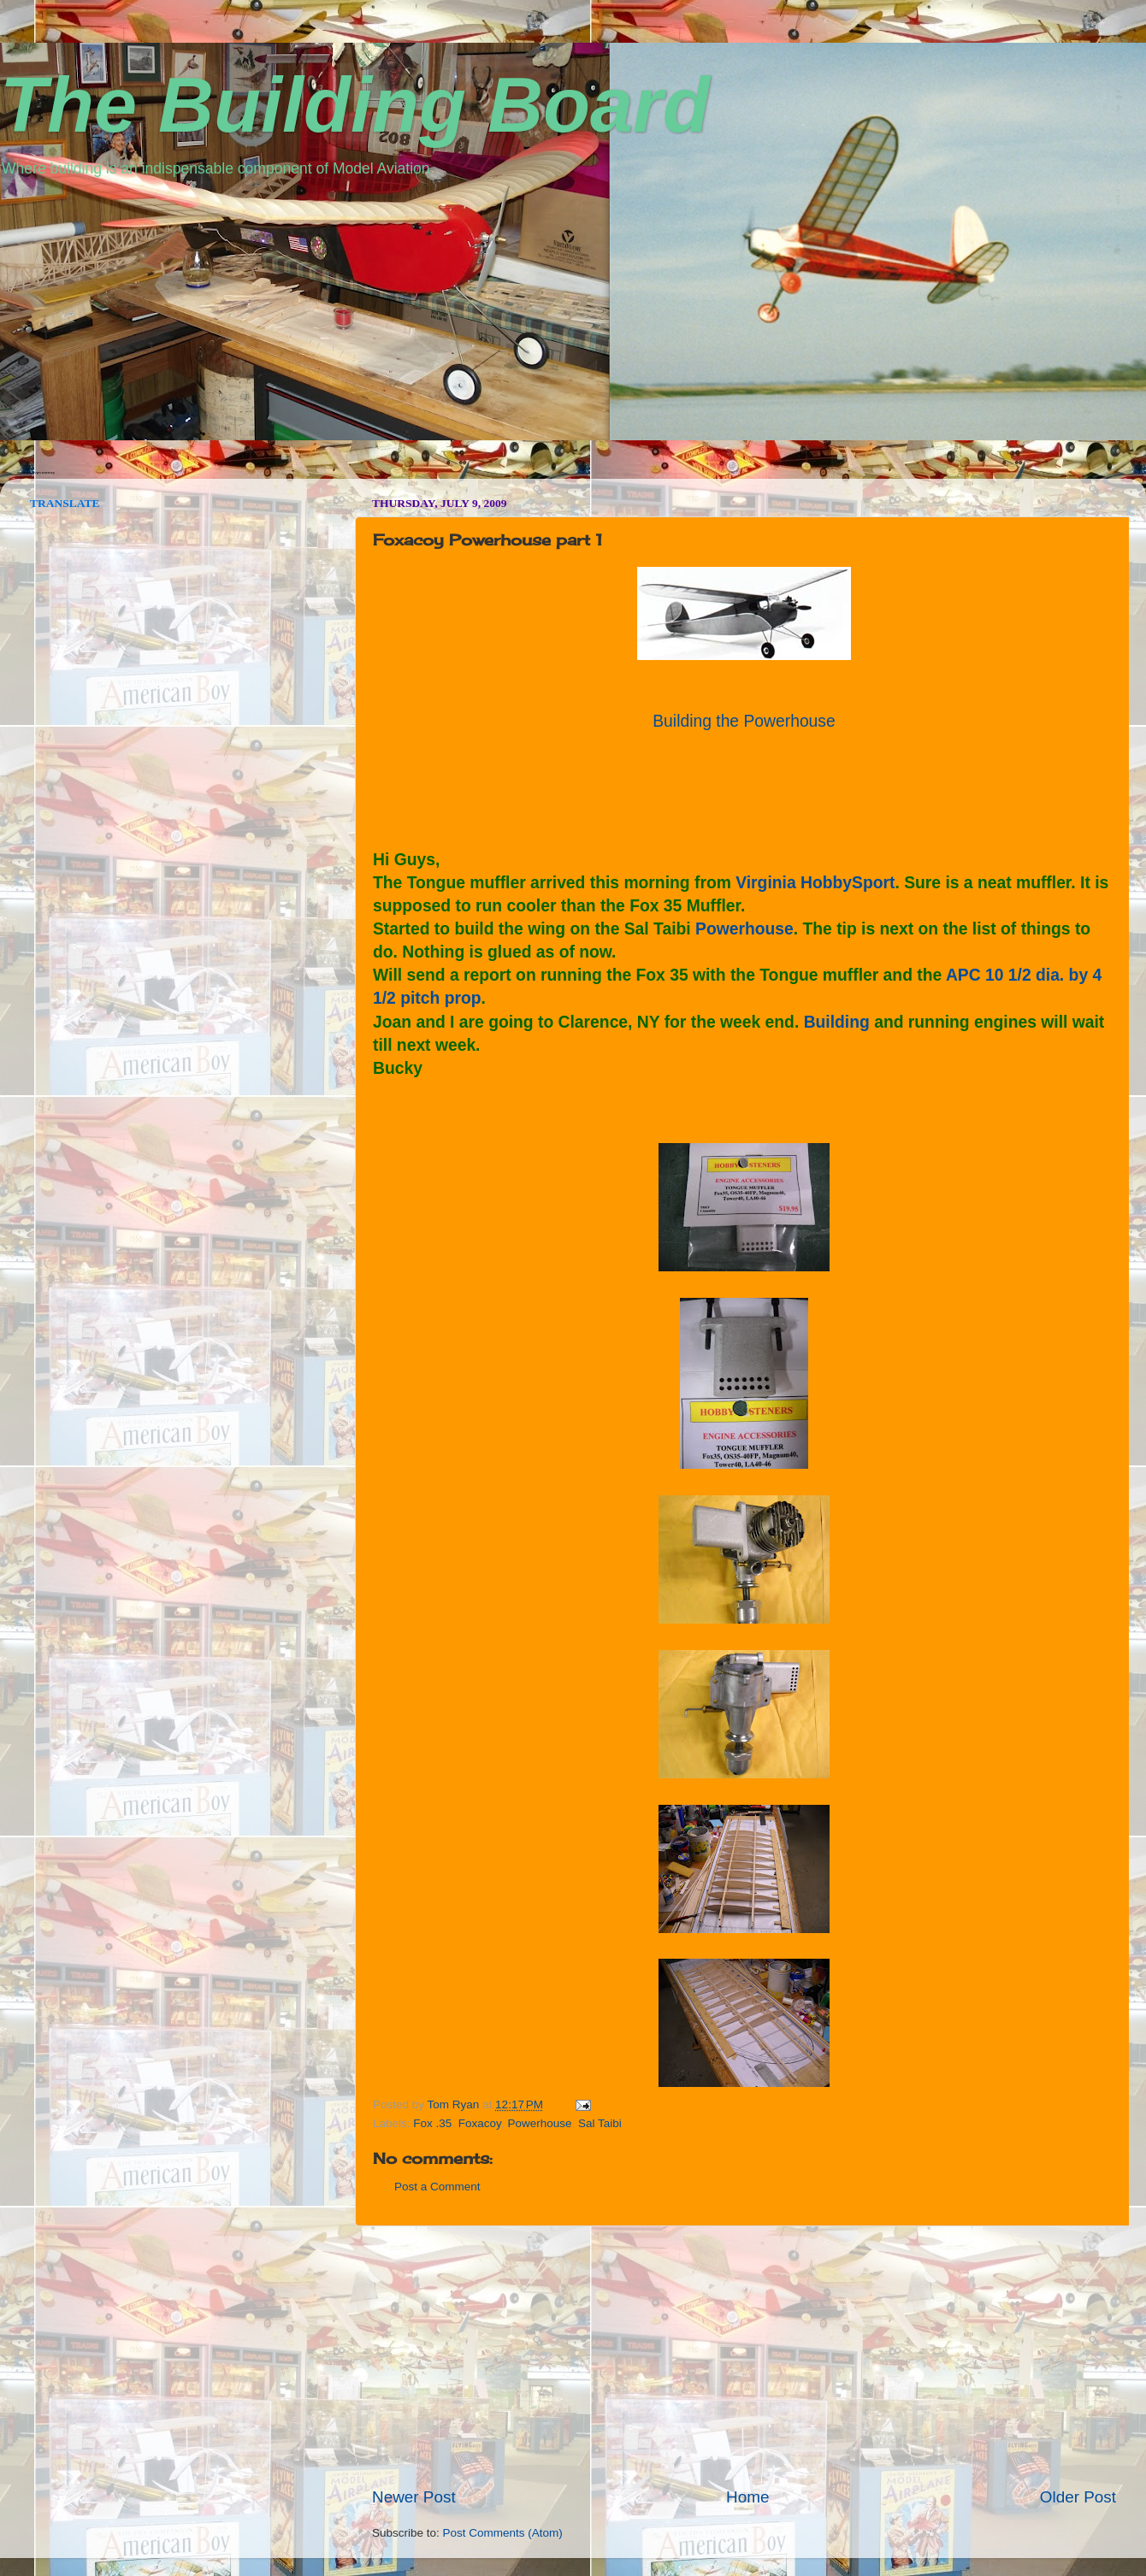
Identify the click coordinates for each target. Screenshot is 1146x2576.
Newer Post (414, 2497)
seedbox (24, 472)
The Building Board (355, 105)
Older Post (1078, 2497)
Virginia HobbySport (815, 883)
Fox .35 (432, 2123)
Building (837, 1022)
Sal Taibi (600, 2123)
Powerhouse (744, 929)
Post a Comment (437, 2186)
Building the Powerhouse (744, 721)
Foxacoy (479, 2123)
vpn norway (44, 472)
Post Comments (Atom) (503, 2532)
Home (747, 2497)
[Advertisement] (744, 2356)
